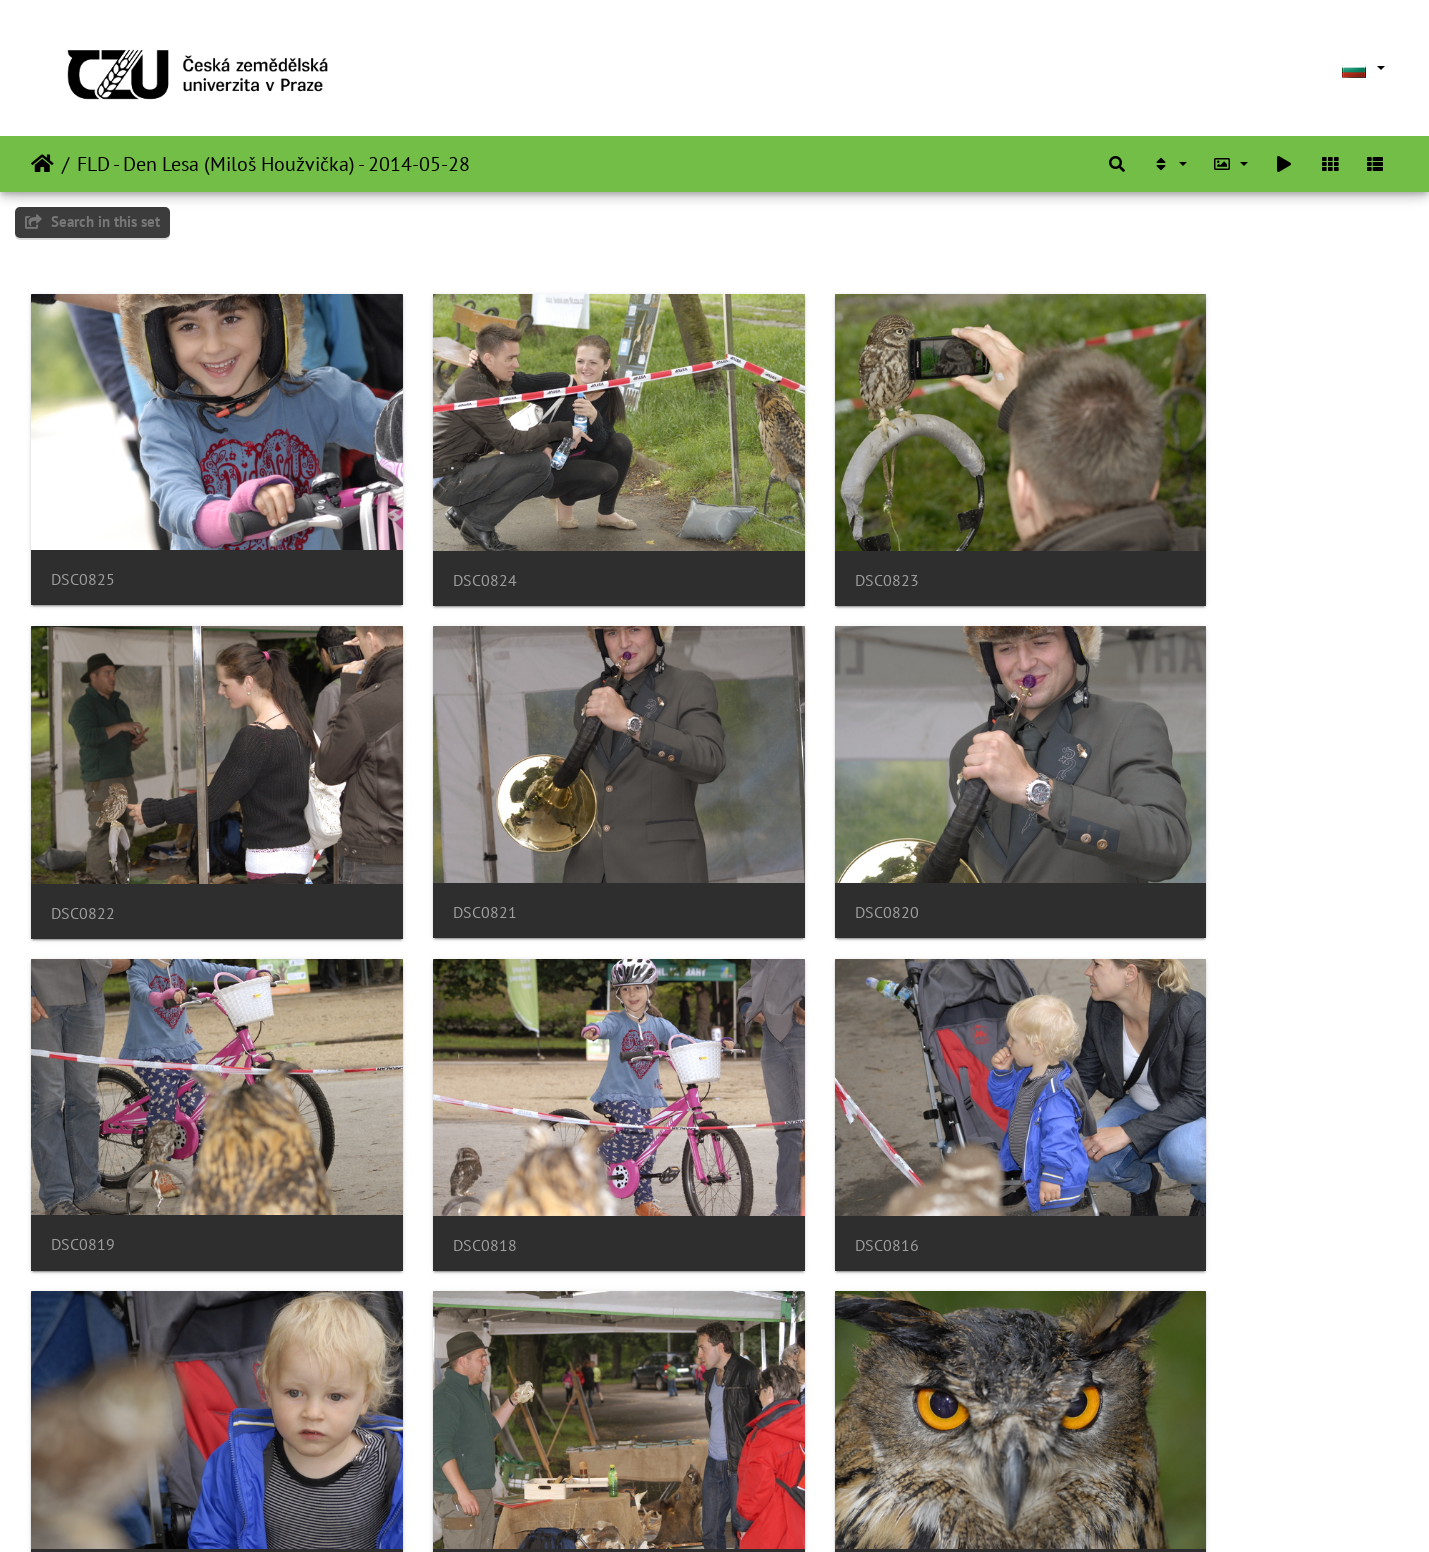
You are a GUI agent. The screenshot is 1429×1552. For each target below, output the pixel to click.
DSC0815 (432, 1136)
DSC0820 (432, 839)
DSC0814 (782, 1136)
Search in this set (92, 221)
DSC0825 (83, 543)
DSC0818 (1131, 840)
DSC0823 (782, 544)
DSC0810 (782, 1432)
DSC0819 (782, 839)
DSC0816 (83, 1136)
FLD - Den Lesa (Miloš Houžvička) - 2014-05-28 (273, 164)
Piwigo (772, 1510)
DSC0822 (1131, 544)
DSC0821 (83, 839)
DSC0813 (1131, 1136)
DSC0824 (432, 544)
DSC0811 (432, 1432)
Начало (42, 164)
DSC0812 (83, 1432)
